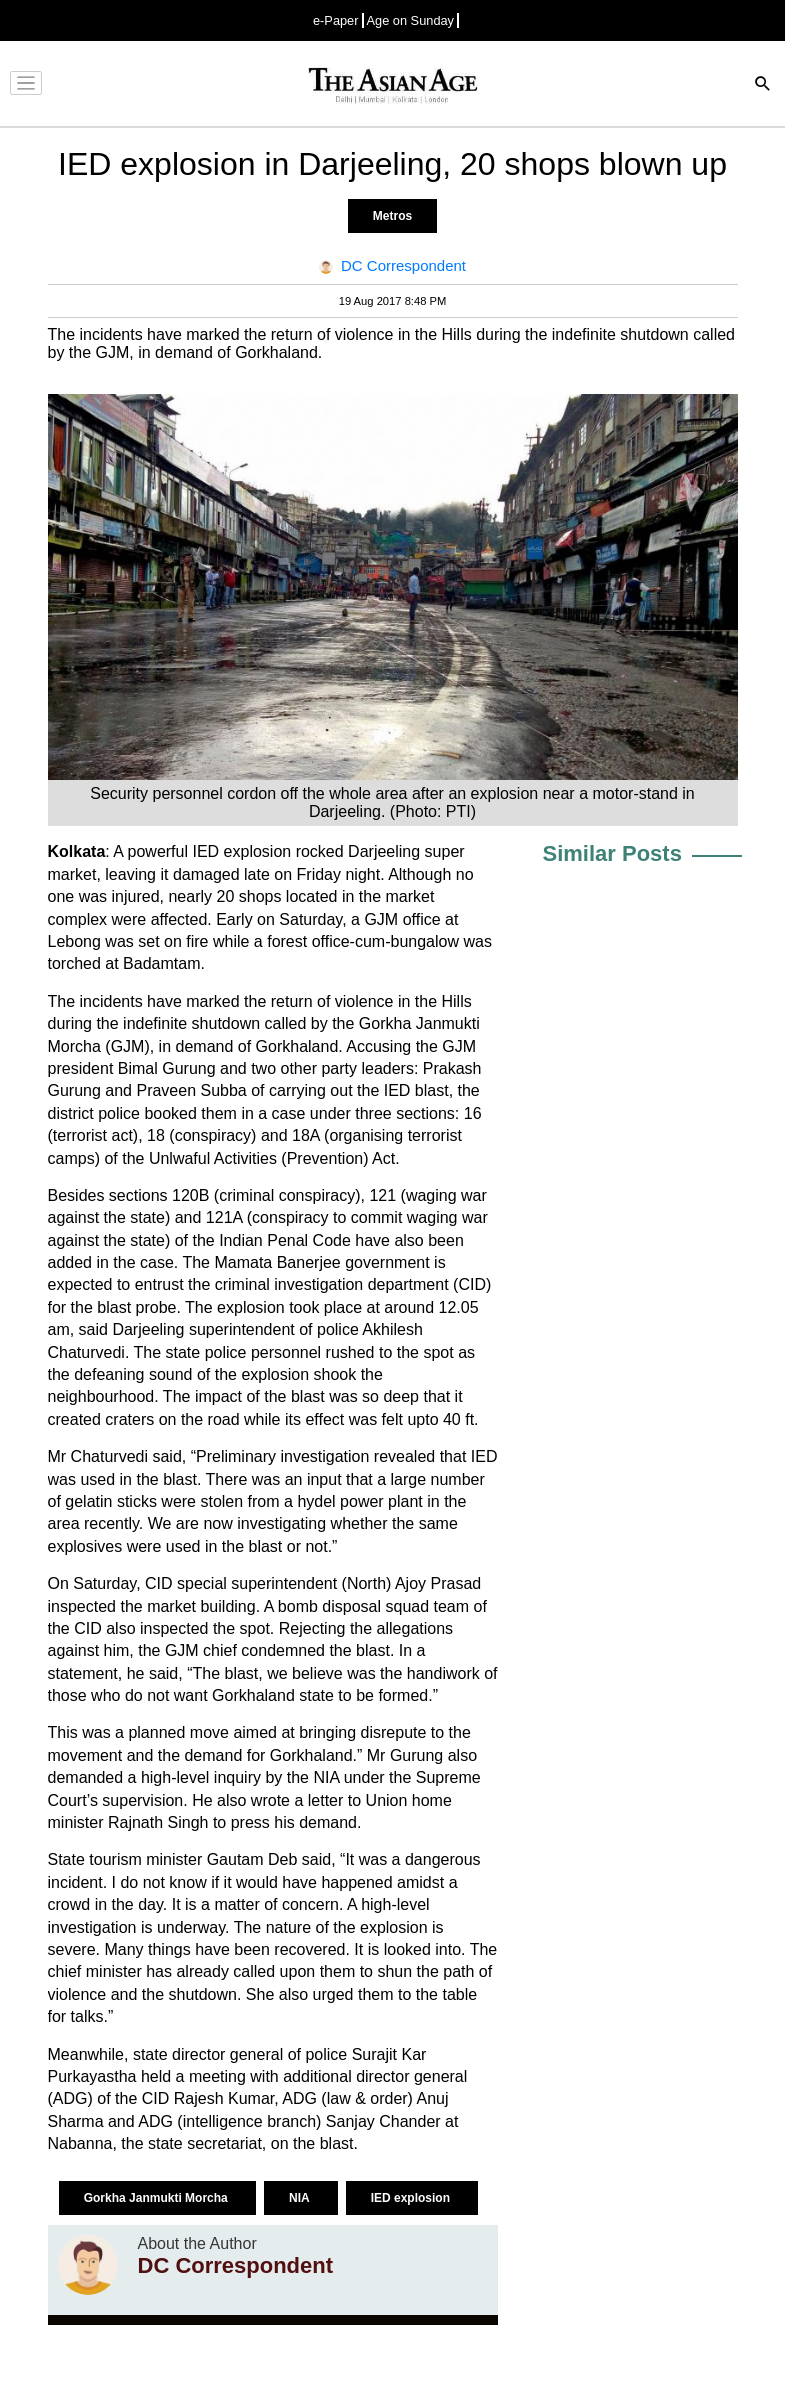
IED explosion (412, 2198)
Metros (392, 216)
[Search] (763, 85)
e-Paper (336, 20)
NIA (301, 2198)
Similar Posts (612, 853)
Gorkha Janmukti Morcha (157, 2198)
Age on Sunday (411, 20)
